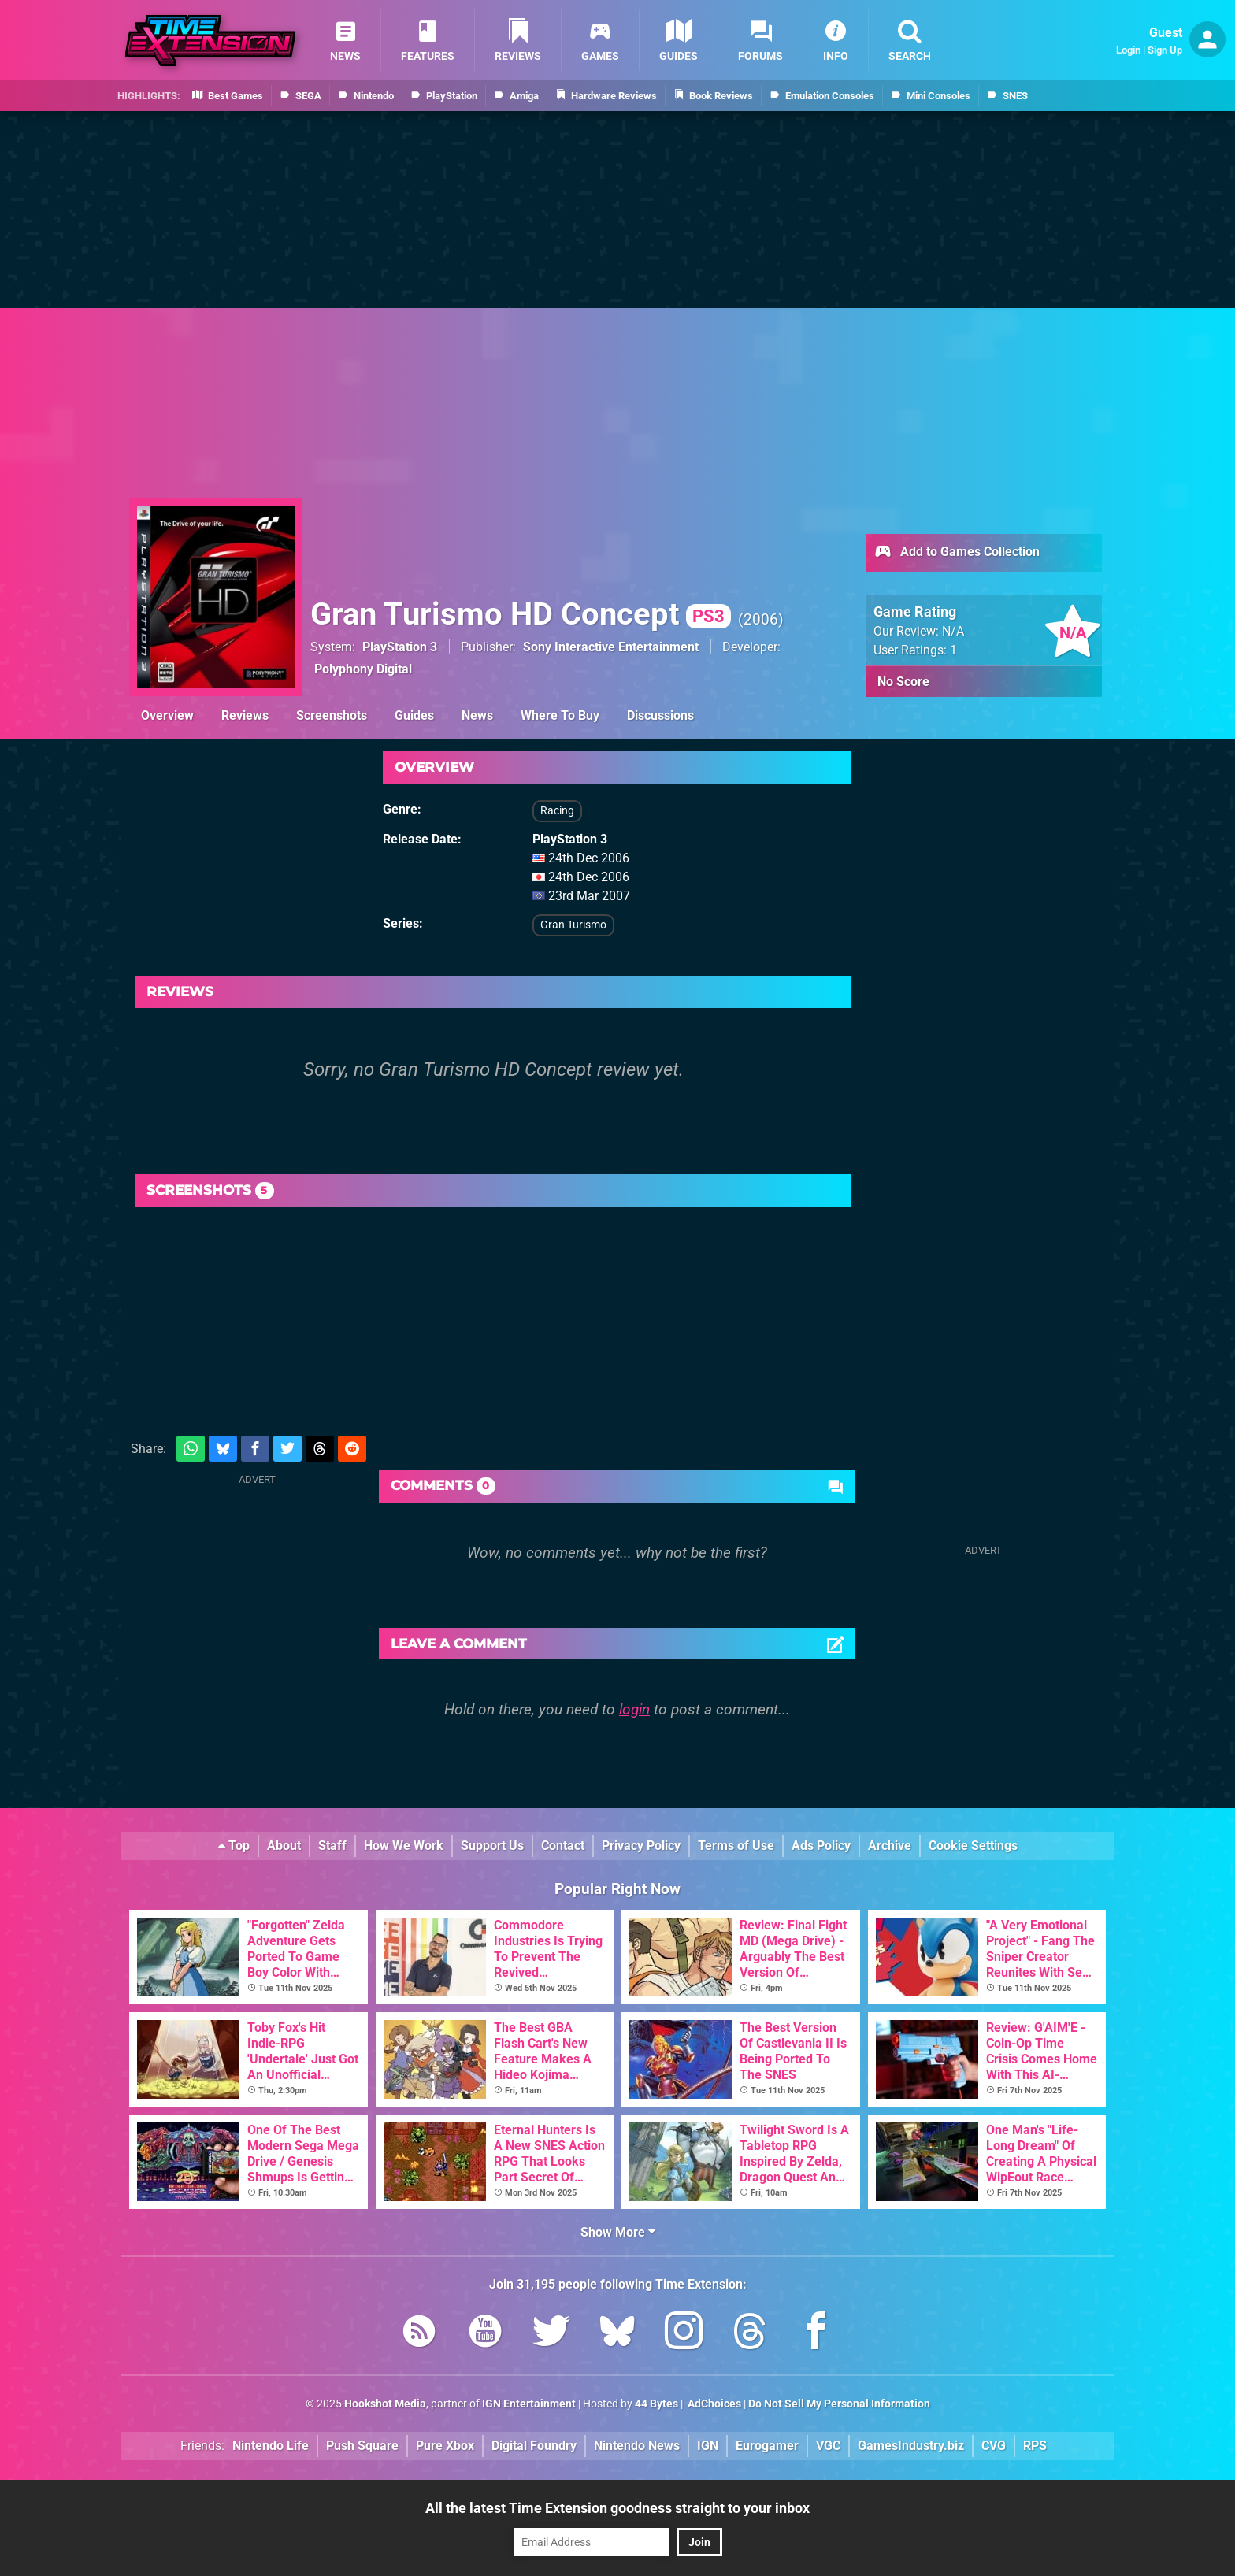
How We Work (403, 1845)
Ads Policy (821, 1845)
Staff (332, 1845)
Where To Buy (560, 715)
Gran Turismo (573, 925)
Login (1128, 50)
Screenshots (331, 715)
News (477, 715)
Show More (617, 2232)
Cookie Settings (973, 1845)
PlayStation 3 (399, 646)
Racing (557, 810)
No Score (903, 681)
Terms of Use (736, 1845)
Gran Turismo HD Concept (520, 613)
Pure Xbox (445, 2445)
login (634, 1709)
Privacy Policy (641, 1845)
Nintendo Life (270, 2445)
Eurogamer (767, 2445)
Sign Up (1165, 50)
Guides (414, 715)
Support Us (492, 1845)
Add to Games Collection (956, 553)
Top (234, 1845)
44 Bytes (656, 2404)
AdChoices (713, 2404)
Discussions (660, 715)
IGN (707, 2445)
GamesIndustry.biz (911, 2445)
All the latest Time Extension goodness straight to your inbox (617, 2508)
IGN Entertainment (529, 2404)
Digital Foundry (534, 2445)
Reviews (245, 715)
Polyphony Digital (363, 669)
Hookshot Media (385, 2404)
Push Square (362, 2445)
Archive (889, 1845)
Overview (167, 715)
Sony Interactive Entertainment (611, 646)
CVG (993, 2445)
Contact (562, 1845)
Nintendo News (637, 2445)
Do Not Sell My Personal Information (839, 2404)
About (284, 1845)
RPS (1035, 2445)
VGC (828, 2445)
